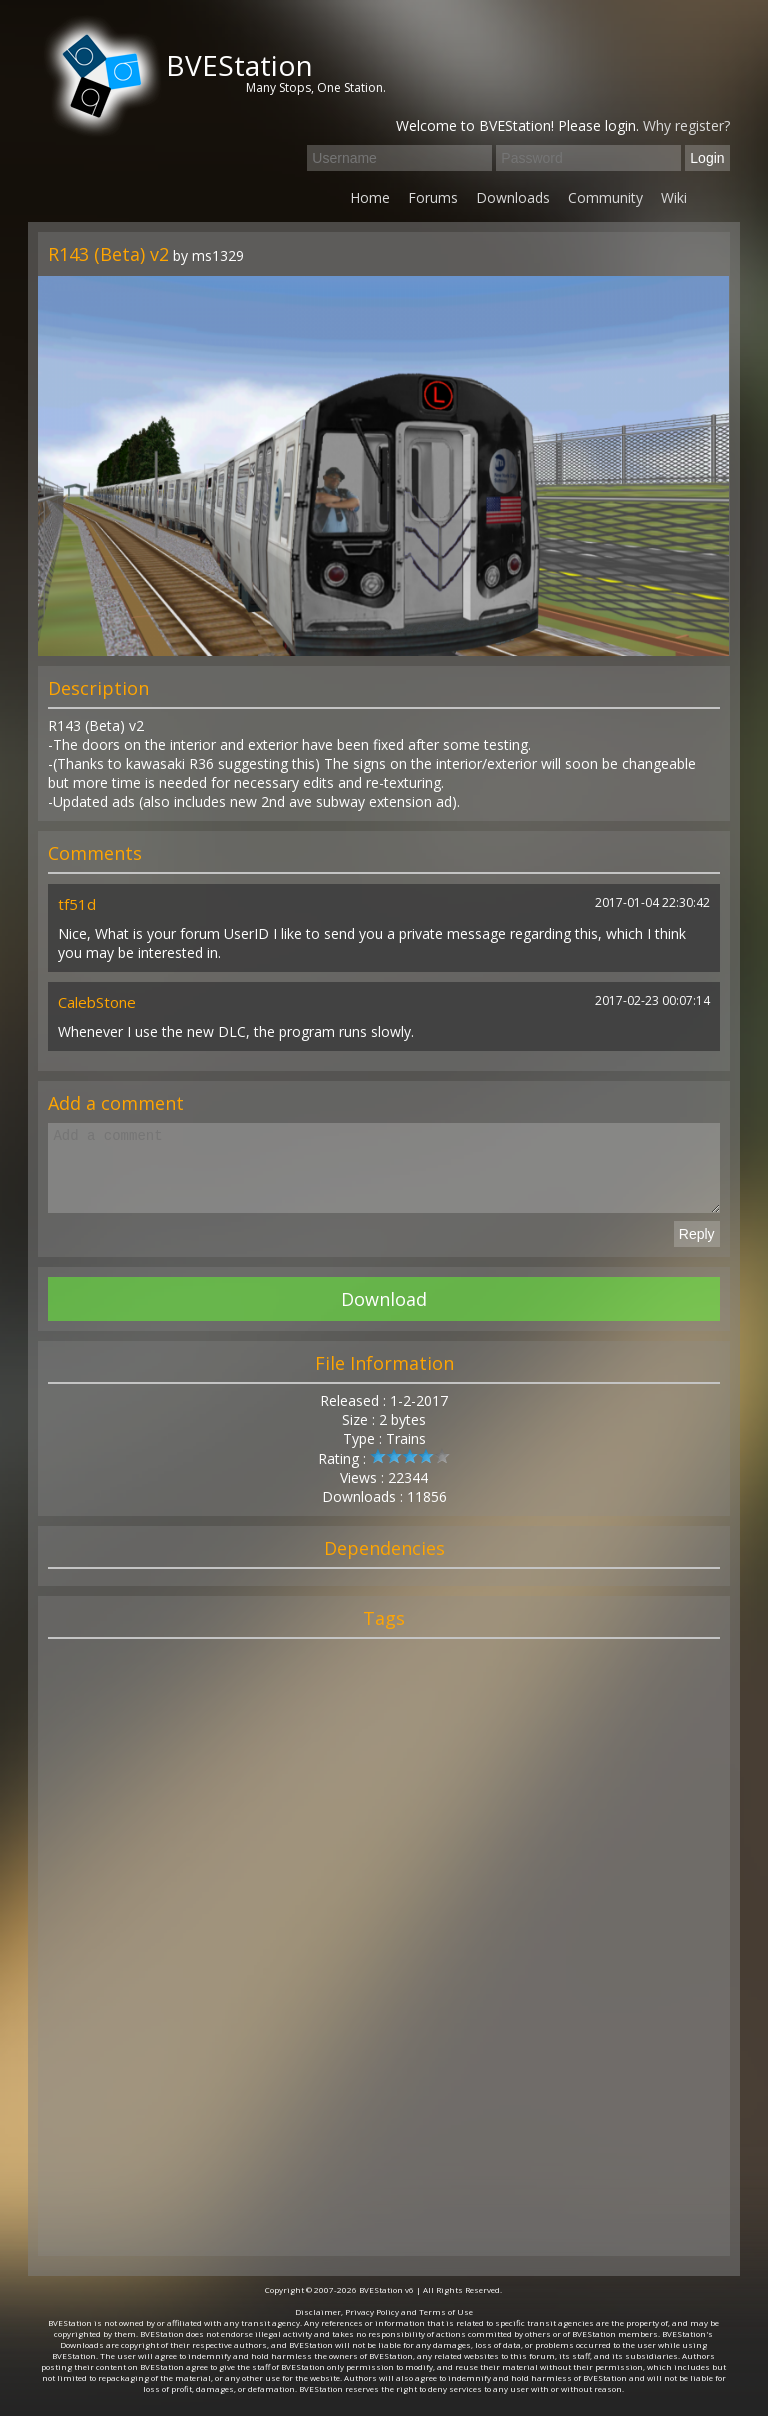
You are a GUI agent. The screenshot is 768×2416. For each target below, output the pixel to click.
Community (605, 197)
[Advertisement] (384, 1971)
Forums (433, 197)
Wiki (674, 197)
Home (370, 197)
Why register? (686, 125)
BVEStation (239, 65)
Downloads (513, 197)
